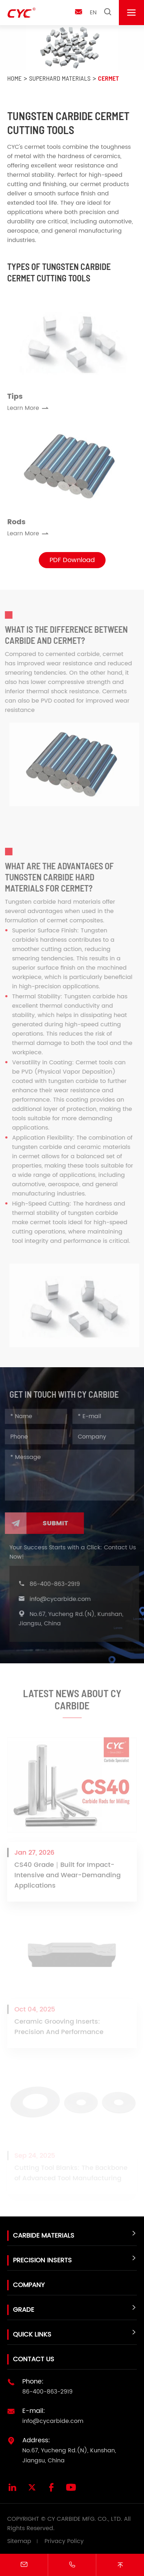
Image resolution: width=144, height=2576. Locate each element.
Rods (16, 524)
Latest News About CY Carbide (72, 1701)
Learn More (28, 410)
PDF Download (72, 560)
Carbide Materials (43, 2235)
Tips (15, 399)
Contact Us (33, 2359)
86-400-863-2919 (57, 1584)
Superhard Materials (59, 78)
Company (29, 2285)
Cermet (108, 78)
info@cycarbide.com (62, 1599)
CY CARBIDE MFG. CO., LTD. (84, 2519)
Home (14, 78)
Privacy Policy (64, 2541)
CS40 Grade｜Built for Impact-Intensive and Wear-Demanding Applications (67, 1877)
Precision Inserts (42, 2260)
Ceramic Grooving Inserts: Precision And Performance (58, 2029)
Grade (23, 2310)
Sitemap (19, 2541)
